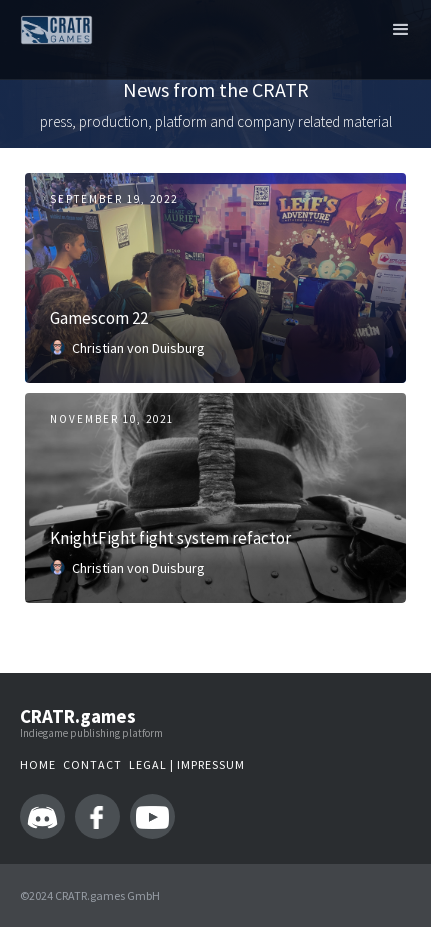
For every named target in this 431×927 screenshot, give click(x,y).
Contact (92, 764)
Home (38, 764)
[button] (401, 30)
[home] (51, 27)
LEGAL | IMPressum (187, 764)
